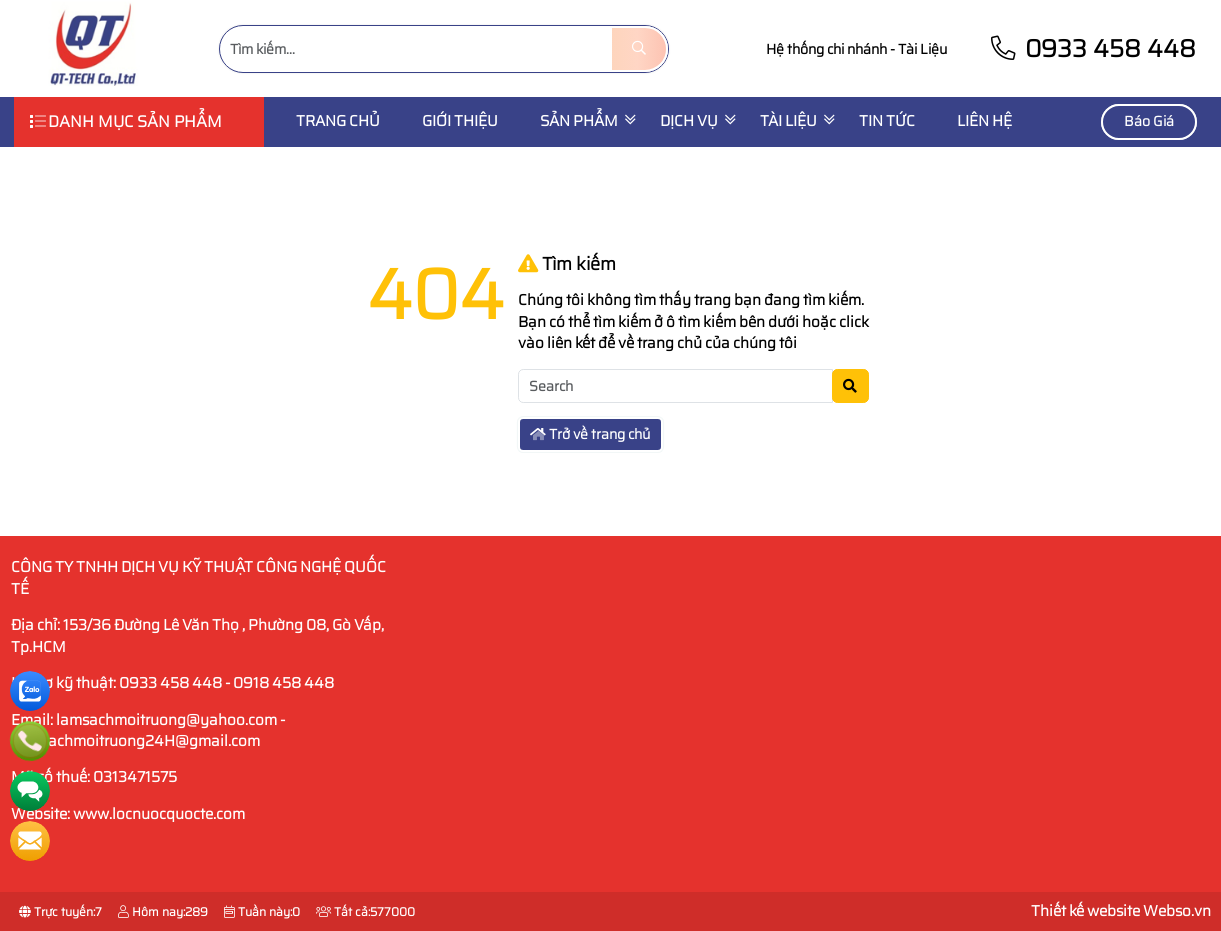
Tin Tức (887, 121)
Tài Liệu (922, 49)
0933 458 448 (1092, 48)
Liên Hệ (984, 121)
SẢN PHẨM (579, 121)
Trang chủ (338, 121)
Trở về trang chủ (590, 434)
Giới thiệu (460, 121)
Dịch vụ (689, 121)
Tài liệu (788, 121)
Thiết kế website (1085, 911)
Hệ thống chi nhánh (826, 49)
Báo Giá (1149, 121)
